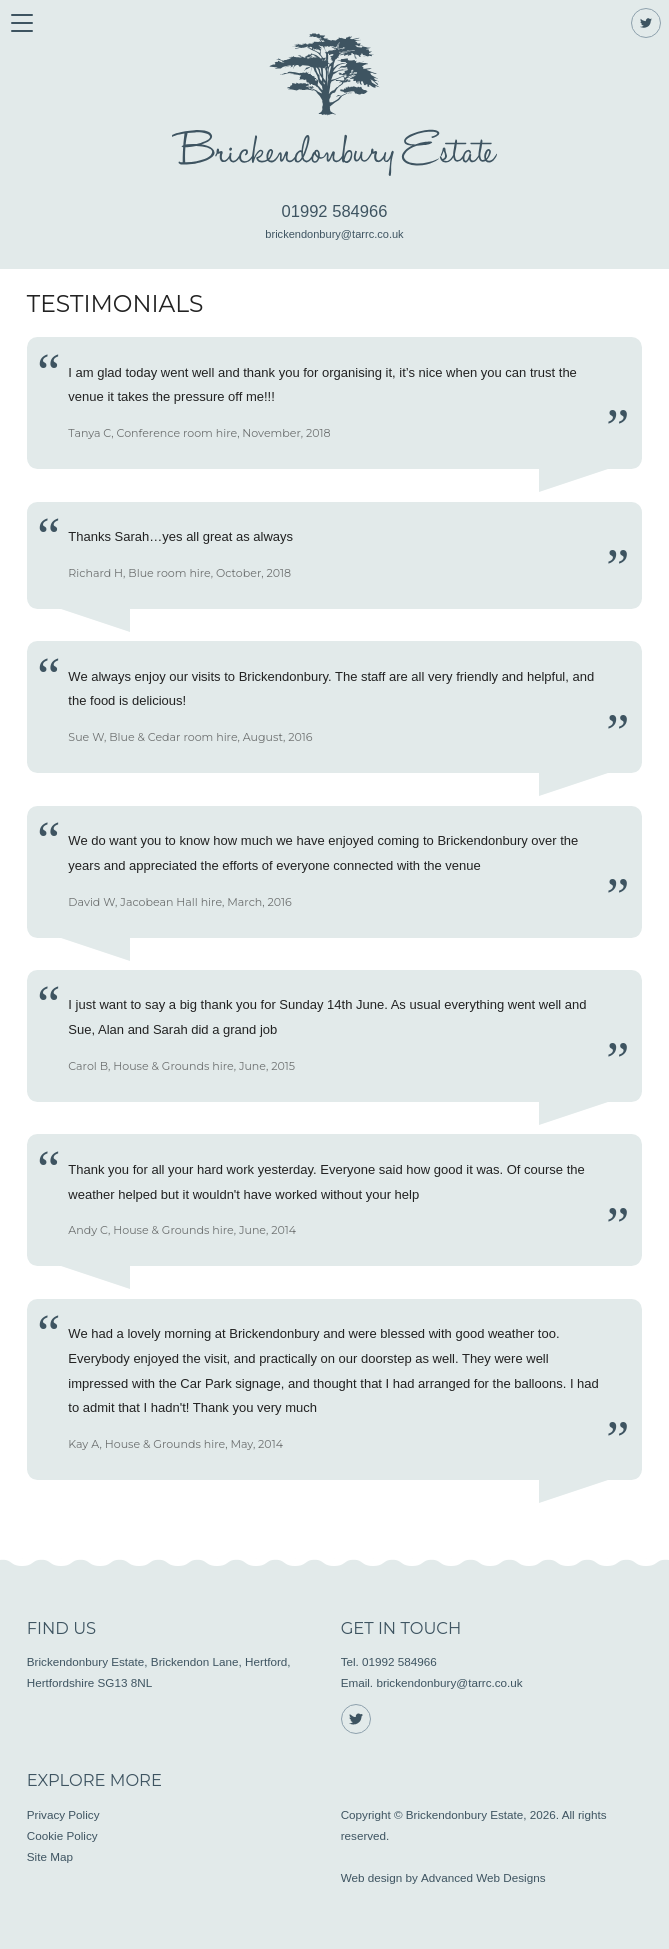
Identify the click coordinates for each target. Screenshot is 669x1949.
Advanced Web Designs (483, 1877)
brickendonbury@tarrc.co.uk (334, 234)
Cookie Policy (62, 1835)
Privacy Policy (63, 1814)
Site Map (50, 1856)
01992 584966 (335, 211)
